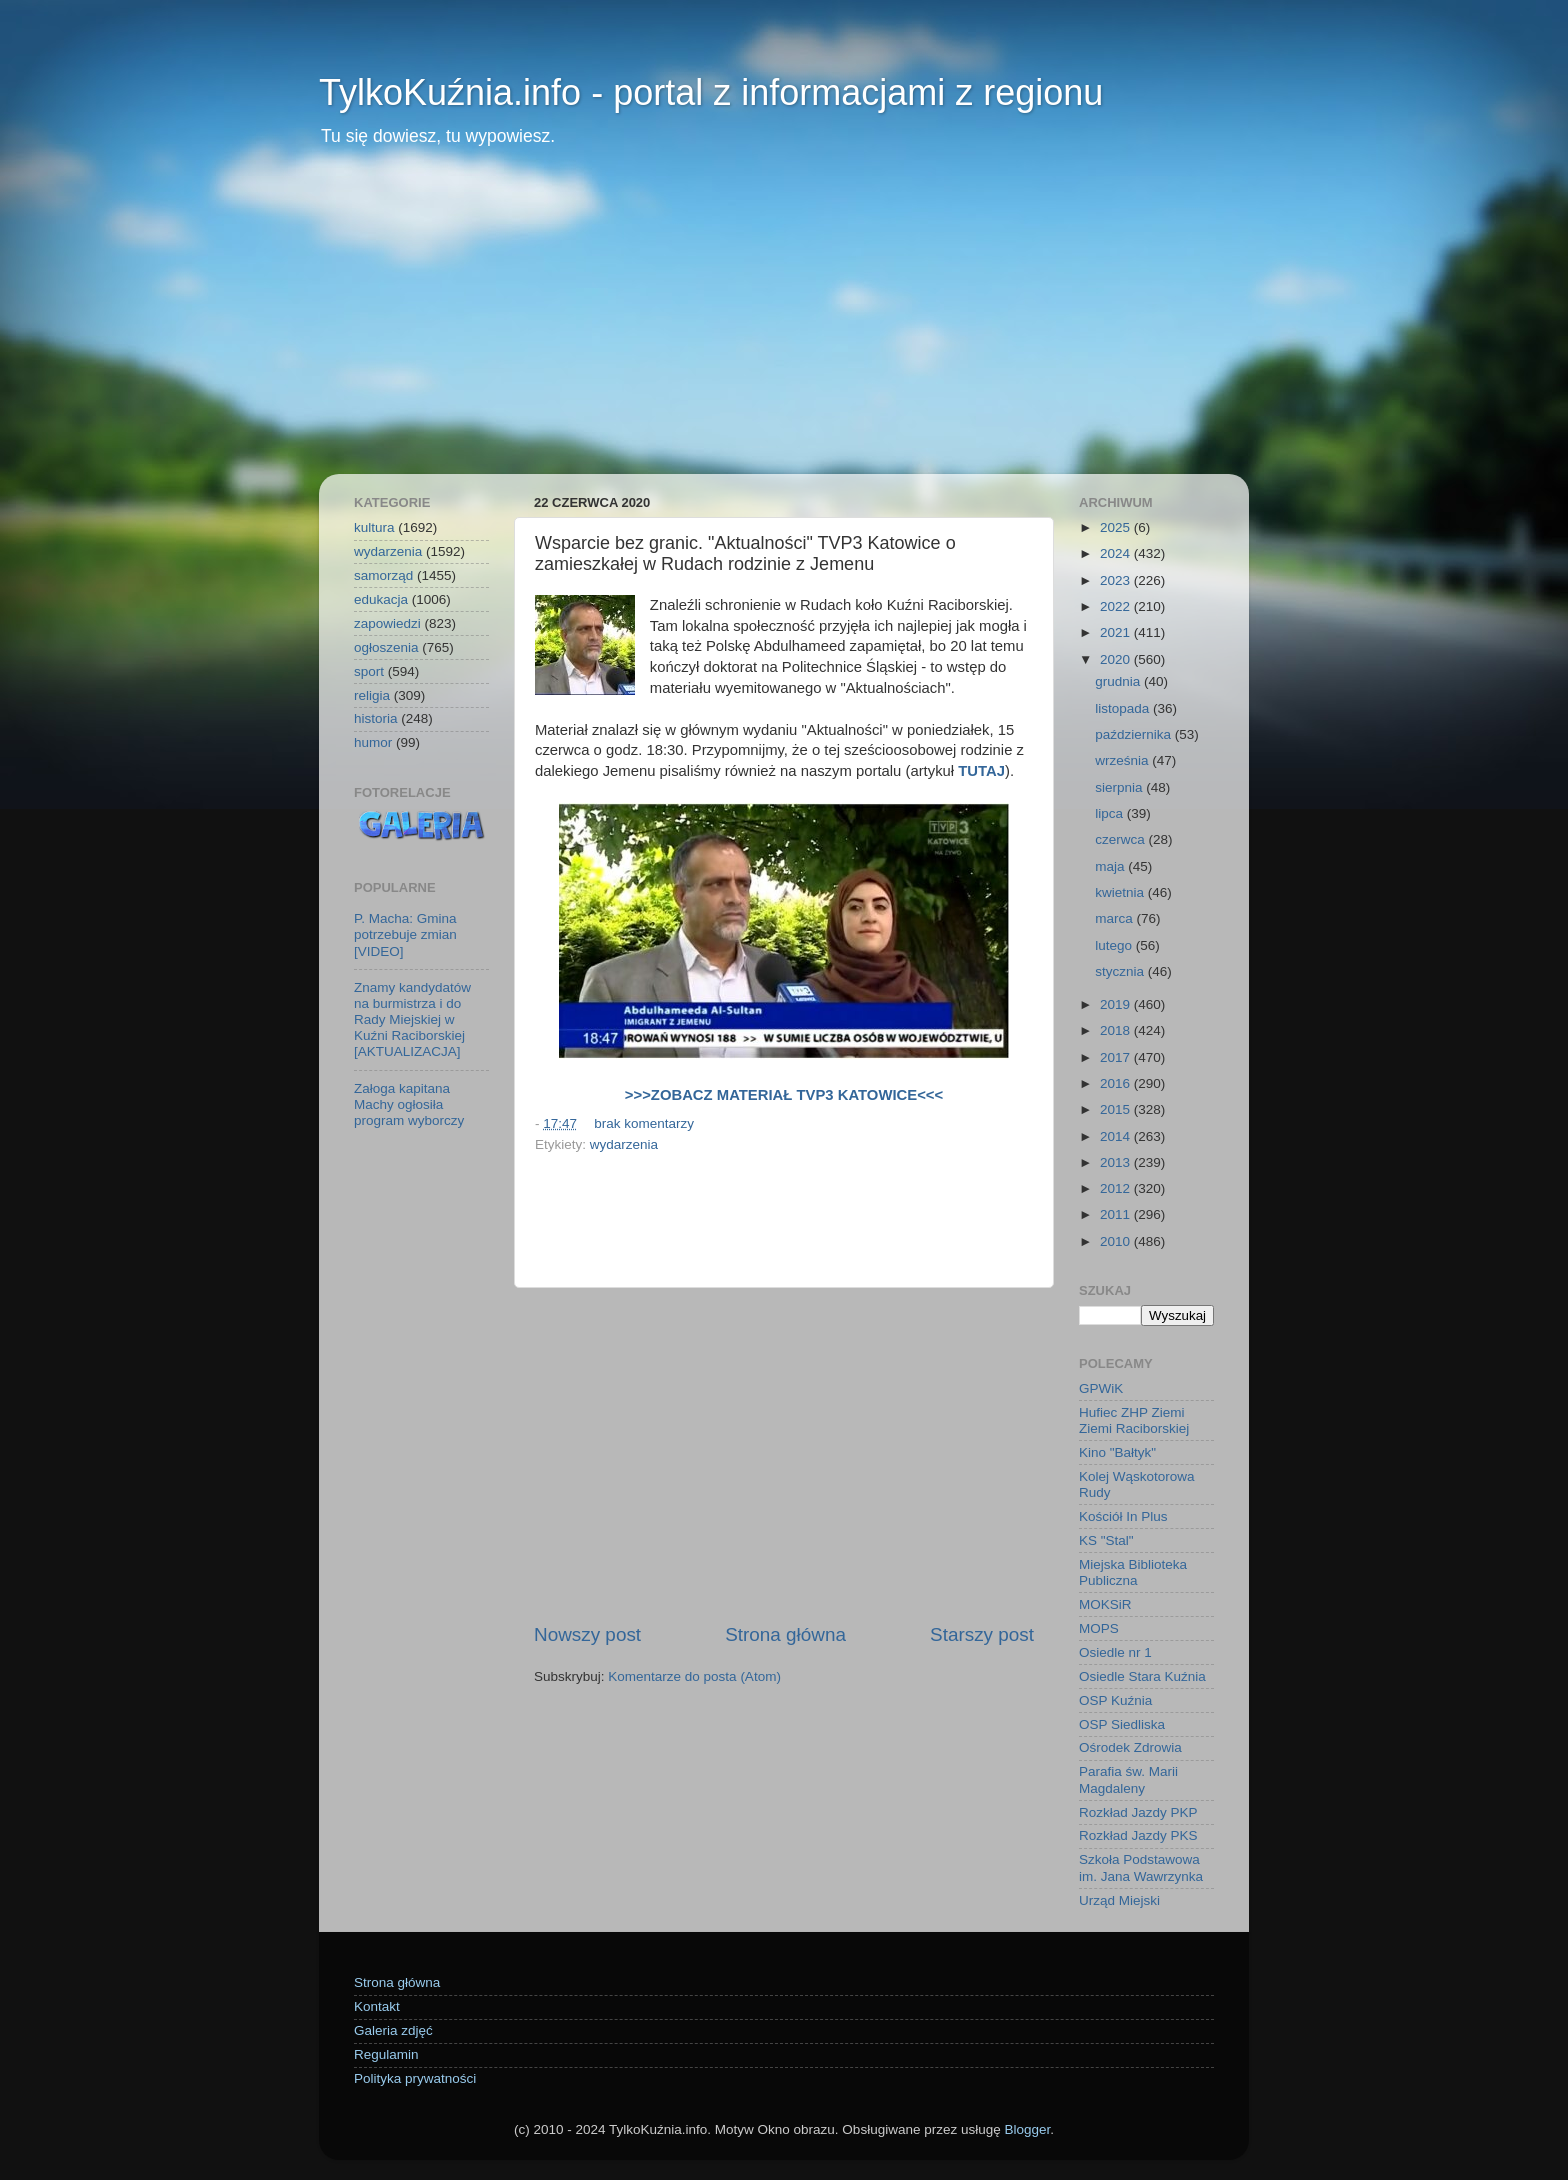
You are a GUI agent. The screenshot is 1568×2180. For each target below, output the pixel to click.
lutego (1115, 945)
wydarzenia (624, 1144)
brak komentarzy (644, 1123)
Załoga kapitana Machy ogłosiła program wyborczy (409, 1104)
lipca (1111, 813)
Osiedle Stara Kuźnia (1142, 1676)
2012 (1117, 1188)
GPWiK (1101, 1388)
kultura (374, 527)
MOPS (1099, 1628)
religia (372, 695)
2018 (1117, 1030)
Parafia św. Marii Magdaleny (1128, 1779)
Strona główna (785, 1634)
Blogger (1027, 2129)
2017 (1117, 1057)
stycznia (1121, 971)
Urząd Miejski (1119, 1900)
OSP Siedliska (1122, 1724)
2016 (1117, 1083)
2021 (1117, 632)
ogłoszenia (386, 647)
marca (1115, 918)
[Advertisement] (784, 324)
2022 (1117, 606)
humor (373, 742)
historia (376, 718)
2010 (1117, 1241)
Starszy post (982, 1634)
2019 (1117, 1004)
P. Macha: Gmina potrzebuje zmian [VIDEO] (405, 934)
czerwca (1121, 839)
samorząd (383, 575)
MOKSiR (1105, 1604)
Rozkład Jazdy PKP (1138, 1812)
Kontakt (377, 2006)
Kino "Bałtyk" (1117, 1452)
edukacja (381, 599)
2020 (1117, 659)
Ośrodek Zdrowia (1130, 1747)
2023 (1117, 580)
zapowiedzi (387, 623)
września (1123, 760)
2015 (1117, 1109)
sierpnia (1120, 787)
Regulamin (386, 2054)
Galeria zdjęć (393, 2030)
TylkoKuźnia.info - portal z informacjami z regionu (711, 92)
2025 (1117, 527)
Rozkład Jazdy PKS (1138, 1835)
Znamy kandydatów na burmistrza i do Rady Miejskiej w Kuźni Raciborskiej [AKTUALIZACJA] (412, 1020)
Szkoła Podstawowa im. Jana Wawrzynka (1141, 1867)
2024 (1117, 553)
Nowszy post (587, 1634)
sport (369, 671)
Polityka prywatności (415, 2078)
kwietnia (1121, 892)
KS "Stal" (1106, 1540)
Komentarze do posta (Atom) (694, 1676)
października (1135, 734)
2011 (1117, 1214)
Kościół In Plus (1123, 1516)
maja (1111, 866)
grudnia (1119, 681)
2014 (1117, 1136)
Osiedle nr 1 (1115, 1652)
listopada (1124, 708)
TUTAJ (981, 771)
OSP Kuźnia (1115, 1700)
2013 (1117, 1162)
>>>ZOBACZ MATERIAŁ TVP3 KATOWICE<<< (784, 1095)
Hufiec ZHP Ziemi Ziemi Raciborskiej (1134, 1420)
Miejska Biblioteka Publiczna (1133, 1572)
